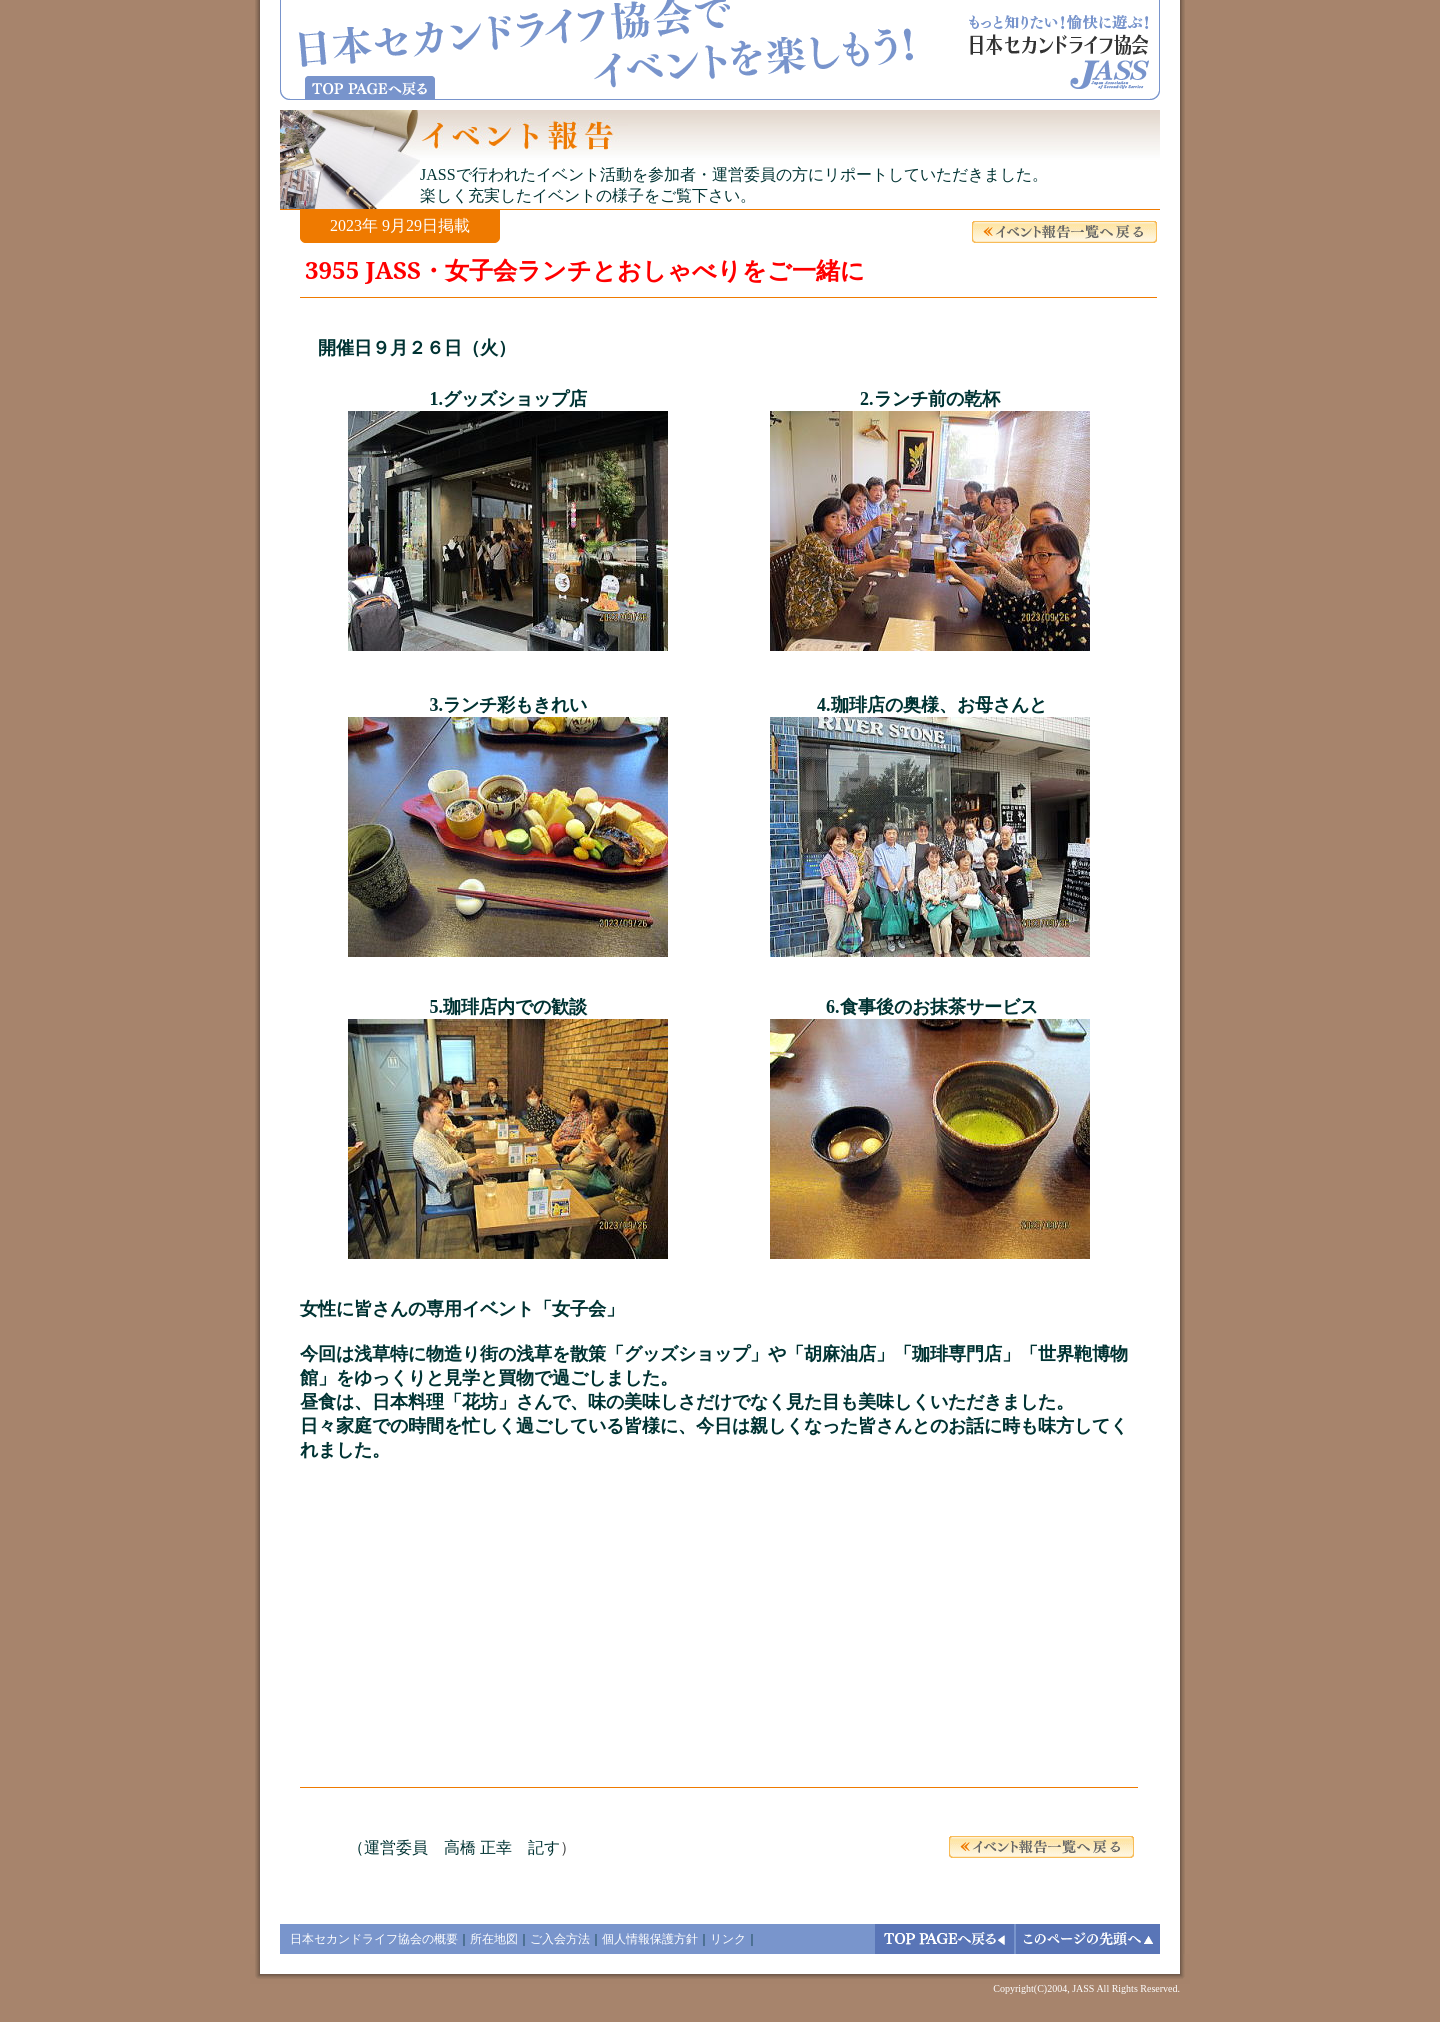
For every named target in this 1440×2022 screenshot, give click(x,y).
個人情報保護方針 (650, 1939)
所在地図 (494, 1939)
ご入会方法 (560, 1939)
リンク (728, 1939)
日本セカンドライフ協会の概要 (374, 1939)
